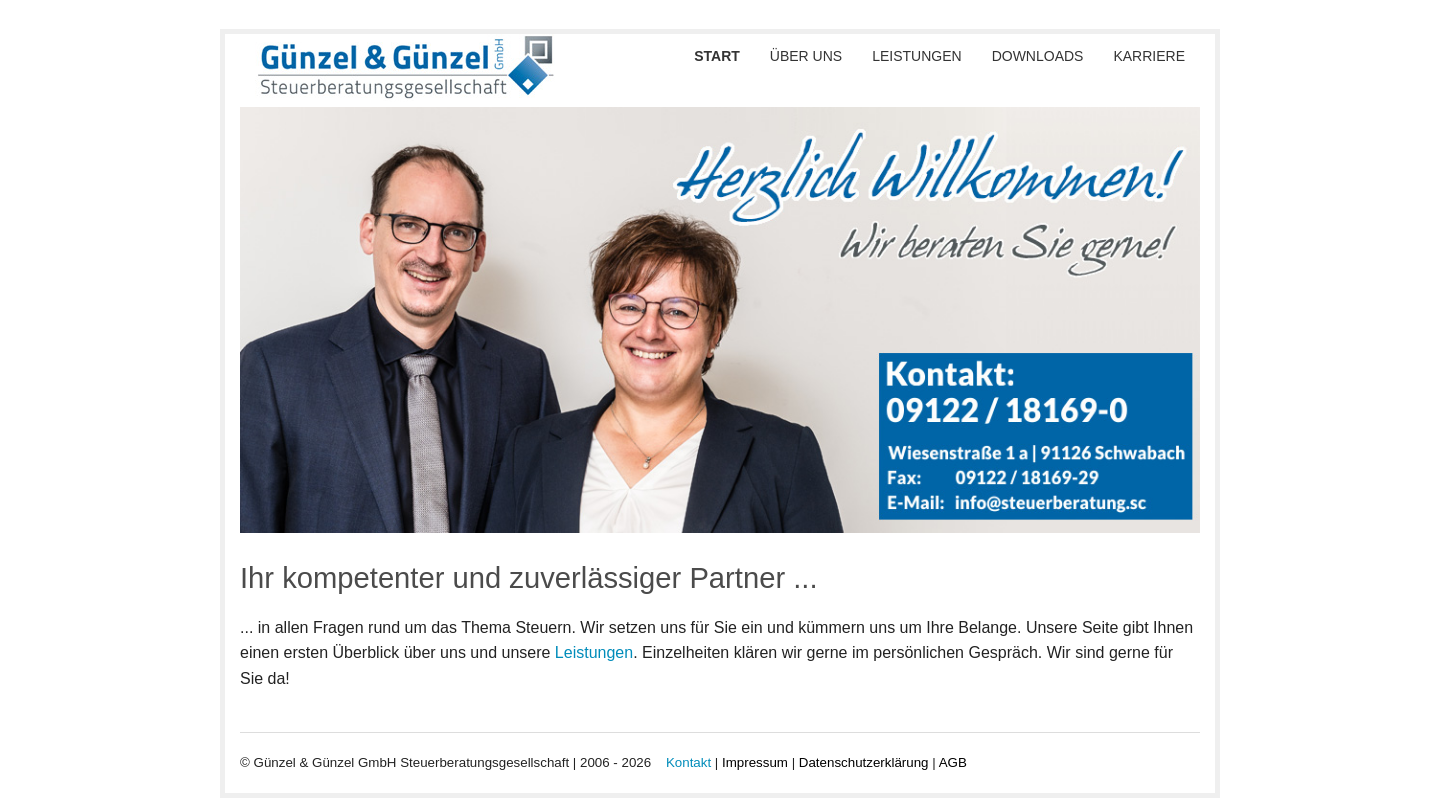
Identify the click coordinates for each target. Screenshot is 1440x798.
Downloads (1038, 56)
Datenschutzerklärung (864, 762)
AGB (953, 762)
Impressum (755, 762)
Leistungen (916, 56)
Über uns (806, 56)
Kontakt (688, 762)
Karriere (1149, 56)
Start (717, 56)
